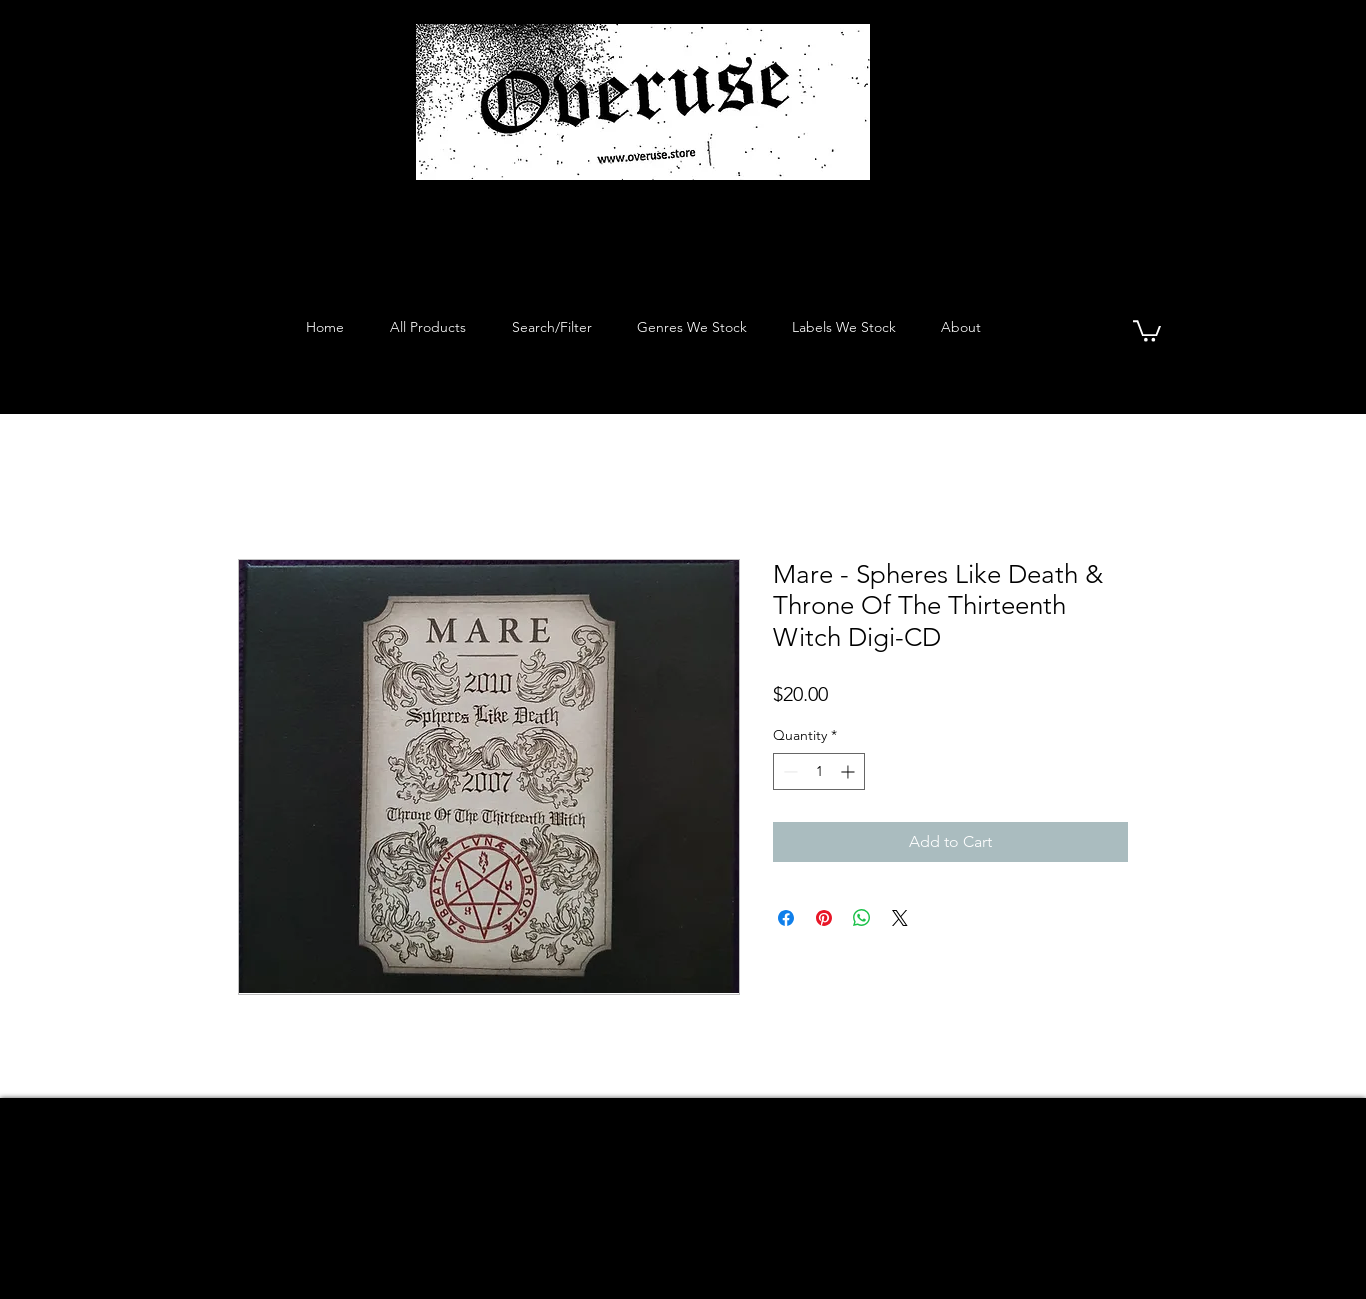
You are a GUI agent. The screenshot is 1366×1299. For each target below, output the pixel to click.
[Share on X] (900, 918)
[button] (1147, 330)
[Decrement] (788, 771)
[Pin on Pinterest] (824, 918)
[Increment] (849, 771)
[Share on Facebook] (786, 918)
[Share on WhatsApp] (862, 918)
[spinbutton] (819, 771)
